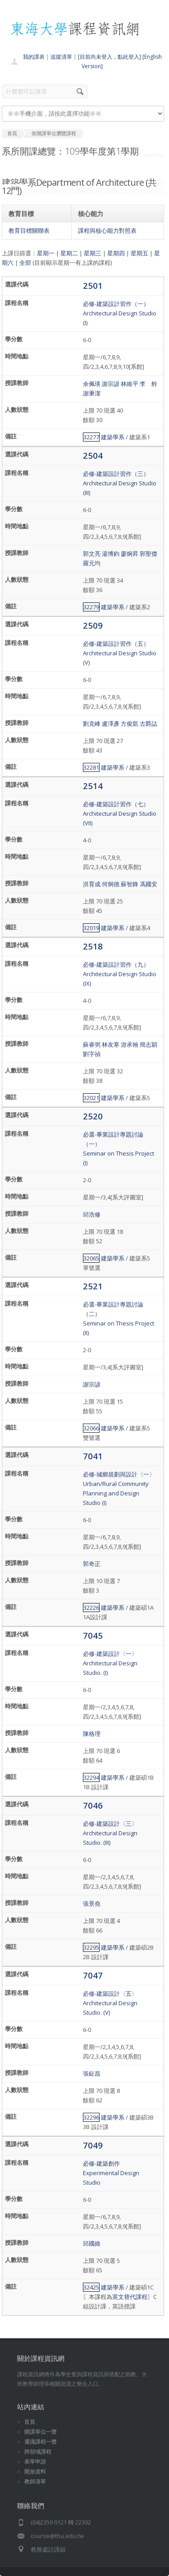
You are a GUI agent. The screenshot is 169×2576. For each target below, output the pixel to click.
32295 (91, 1947)
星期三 (92, 253)
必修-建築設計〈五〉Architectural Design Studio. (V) (110, 2003)
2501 (93, 285)
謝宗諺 (110, 384)
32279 (91, 607)
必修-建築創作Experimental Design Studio (111, 2172)
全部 (25, 263)
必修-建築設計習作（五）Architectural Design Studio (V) (119, 653)
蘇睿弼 (91, 1044)
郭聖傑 (148, 554)
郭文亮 (91, 554)
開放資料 (35, 2471)
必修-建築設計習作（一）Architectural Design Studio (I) (119, 313)
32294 (91, 1777)
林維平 (129, 384)
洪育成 (91, 884)
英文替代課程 (129, 2297)
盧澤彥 (110, 723)
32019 (91, 928)
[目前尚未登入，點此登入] (109, 57)
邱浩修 (91, 1214)
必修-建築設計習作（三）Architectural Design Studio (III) (119, 483)
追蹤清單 (61, 57)
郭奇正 (91, 1564)
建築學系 (112, 437)
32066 (91, 1428)
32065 (91, 1258)
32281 (91, 767)
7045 (93, 1635)
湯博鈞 (110, 554)
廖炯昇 (129, 554)
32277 (91, 437)
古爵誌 (148, 723)
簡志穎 (148, 1044)
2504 (93, 455)
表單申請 (35, 2461)
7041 (93, 1456)
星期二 (69, 253)
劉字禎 (91, 1054)
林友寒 (110, 1044)
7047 (93, 1975)
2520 (93, 1116)
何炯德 (110, 884)
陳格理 (91, 1734)
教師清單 (35, 2481)
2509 (93, 625)
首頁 (29, 2422)
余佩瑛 (91, 384)
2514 (93, 785)
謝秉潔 (91, 393)
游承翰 (129, 1044)
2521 (93, 1286)
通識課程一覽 (40, 2441)
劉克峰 (91, 723)
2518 (93, 946)
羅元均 (91, 563)
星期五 (139, 253)
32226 (91, 1607)
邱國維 (91, 2243)
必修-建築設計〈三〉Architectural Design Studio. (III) (110, 1833)
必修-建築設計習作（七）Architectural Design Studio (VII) (119, 813)
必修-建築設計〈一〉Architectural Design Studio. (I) (110, 1663)
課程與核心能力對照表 (107, 230)
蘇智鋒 (129, 884)
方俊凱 (129, 723)
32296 (91, 2117)
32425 (91, 2287)
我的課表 (34, 57)
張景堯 (91, 1903)
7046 (93, 1805)
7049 (93, 2145)
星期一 (46, 253)
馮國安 (148, 884)
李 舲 (148, 384)
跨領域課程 (37, 2451)
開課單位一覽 (40, 2431)
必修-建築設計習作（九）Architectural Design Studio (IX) (119, 973)
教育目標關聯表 (29, 230)
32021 (91, 1098)
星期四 (116, 253)
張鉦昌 (91, 2073)
